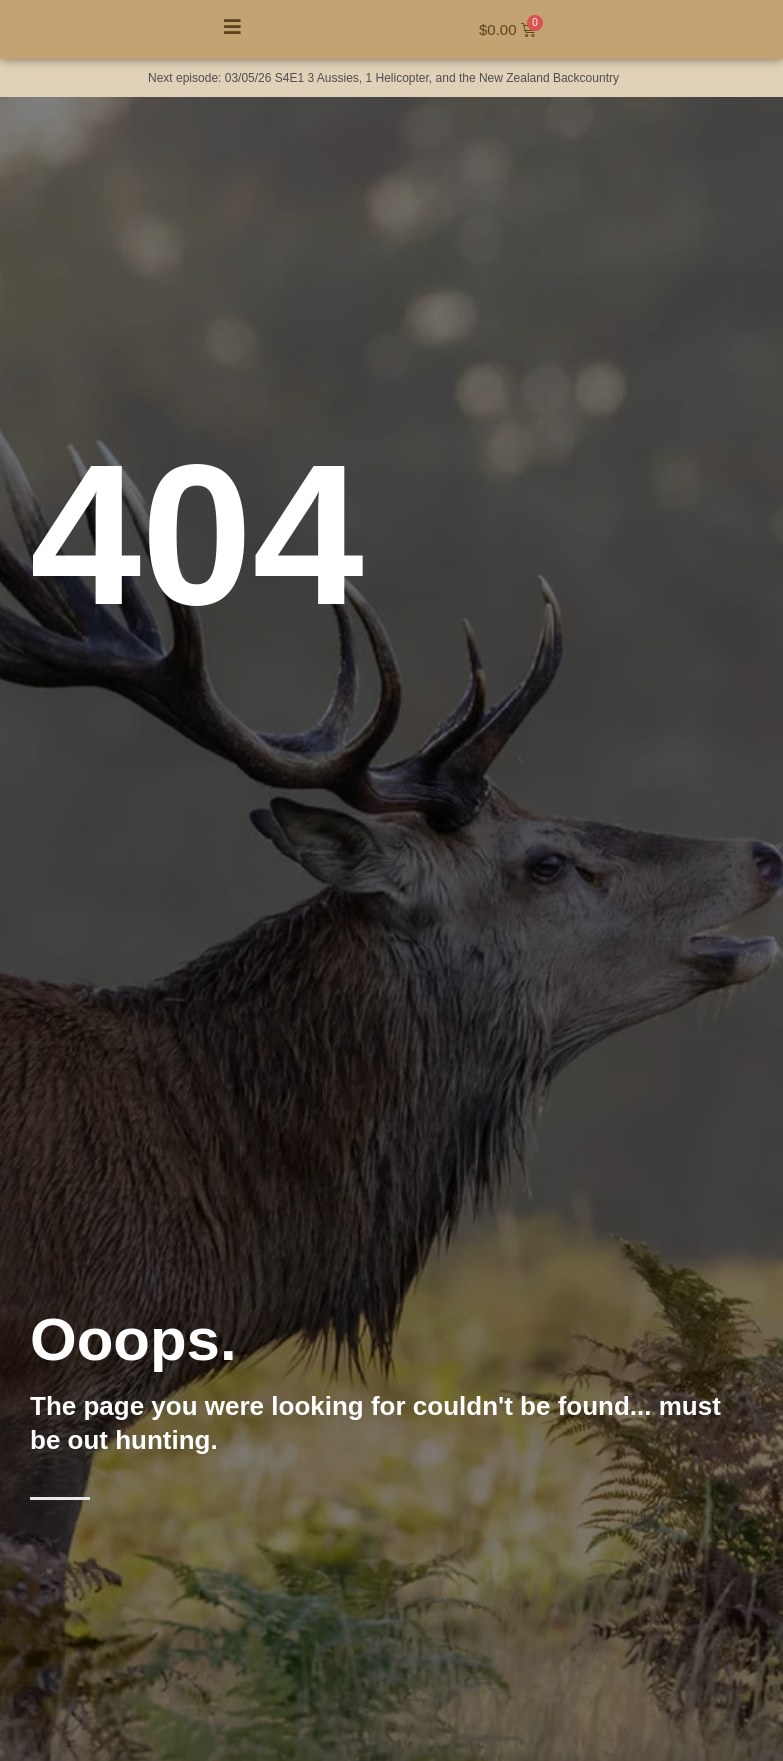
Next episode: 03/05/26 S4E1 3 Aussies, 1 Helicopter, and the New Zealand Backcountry (383, 78)
